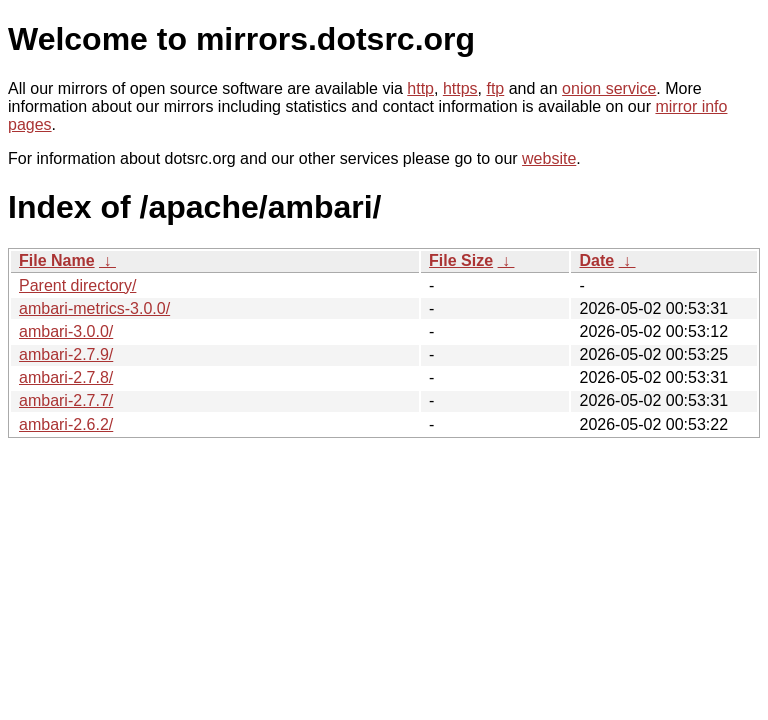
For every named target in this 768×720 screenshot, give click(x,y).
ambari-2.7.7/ (66, 400)
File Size (461, 260)
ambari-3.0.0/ (66, 331)
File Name (57, 260)
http (420, 88)
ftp (495, 88)
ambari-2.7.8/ (66, 377)
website (549, 158)
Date (596, 260)
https (460, 88)
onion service (609, 88)
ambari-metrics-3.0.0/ (94, 308)
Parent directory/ (77, 285)
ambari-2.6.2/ (66, 424)
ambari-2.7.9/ (66, 354)
